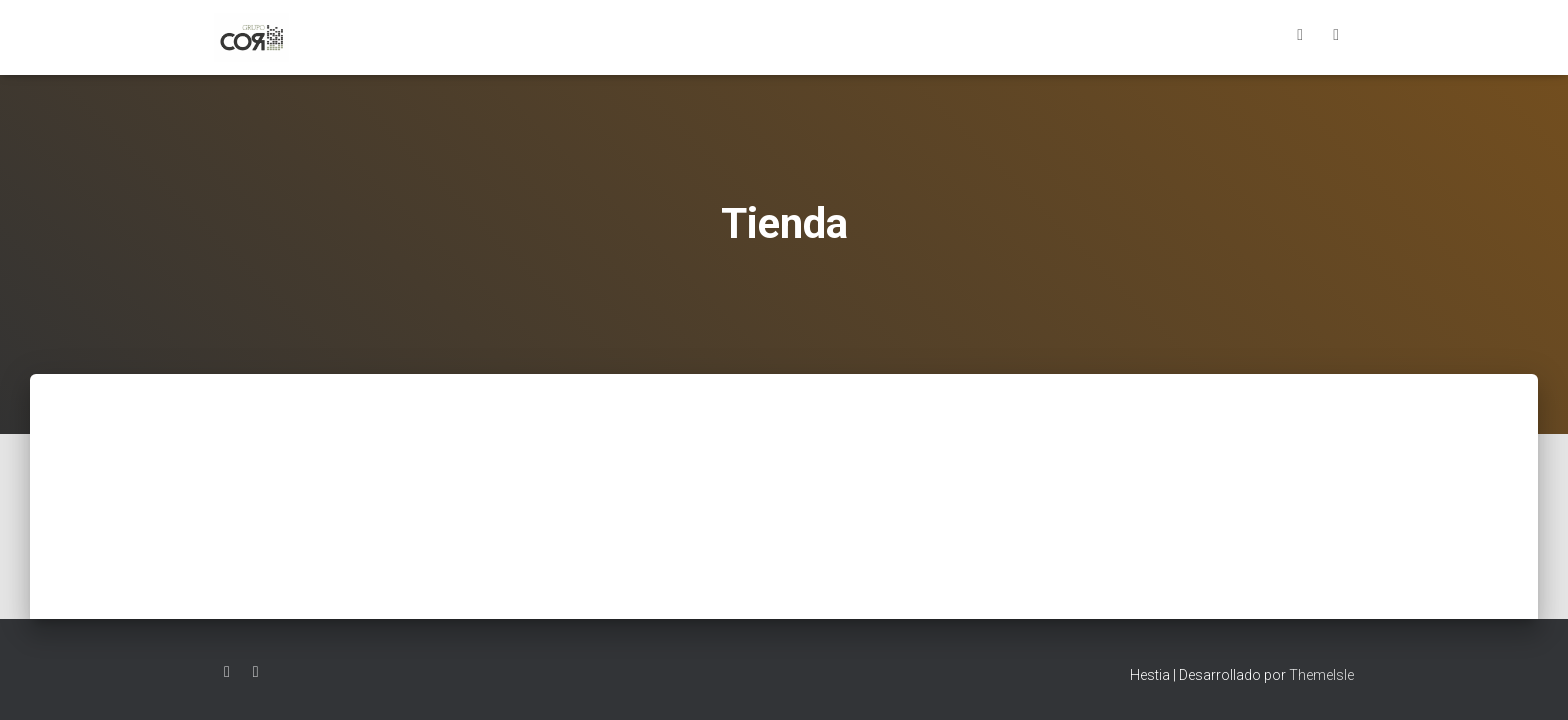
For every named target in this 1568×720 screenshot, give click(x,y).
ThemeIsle (1321, 675)
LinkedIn (1336, 37)
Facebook (1300, 37)
